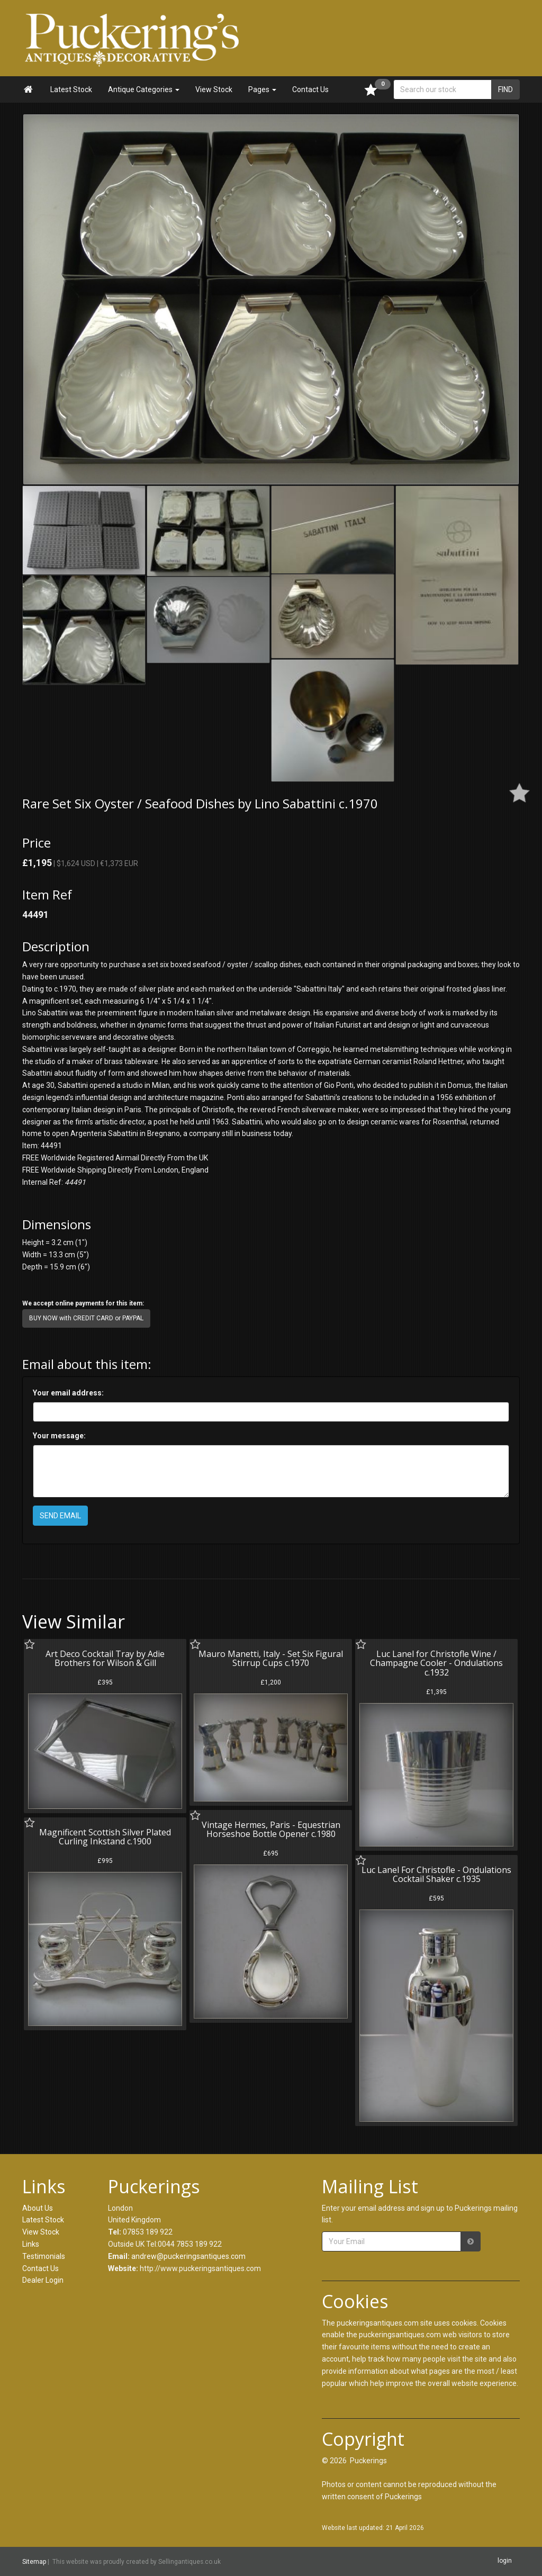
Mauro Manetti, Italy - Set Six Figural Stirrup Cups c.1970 (270, 1658)
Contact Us (310, 89)
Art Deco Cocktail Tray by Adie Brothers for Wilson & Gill (105, 1658)
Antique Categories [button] (143, 89)
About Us (37, 2208)
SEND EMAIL (60, 1515)
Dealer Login (43, 2280)
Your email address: (68, 1393)
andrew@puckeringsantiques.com (188, 2256)
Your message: (59, 1435)
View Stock (213, 89)
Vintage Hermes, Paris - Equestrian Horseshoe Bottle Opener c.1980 (271, 1829)
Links (30, 2244)
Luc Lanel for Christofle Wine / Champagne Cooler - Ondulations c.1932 (436, 1663)
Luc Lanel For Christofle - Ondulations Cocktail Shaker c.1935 (436, 1874)
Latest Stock (71, 89)
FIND (505, 89)
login (505, 2561)
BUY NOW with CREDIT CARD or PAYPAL (86, 1318)
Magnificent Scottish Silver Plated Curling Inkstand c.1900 (105, 1837)
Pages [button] (262, 89)
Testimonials (43, 2256)
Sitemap (34, 2561)
